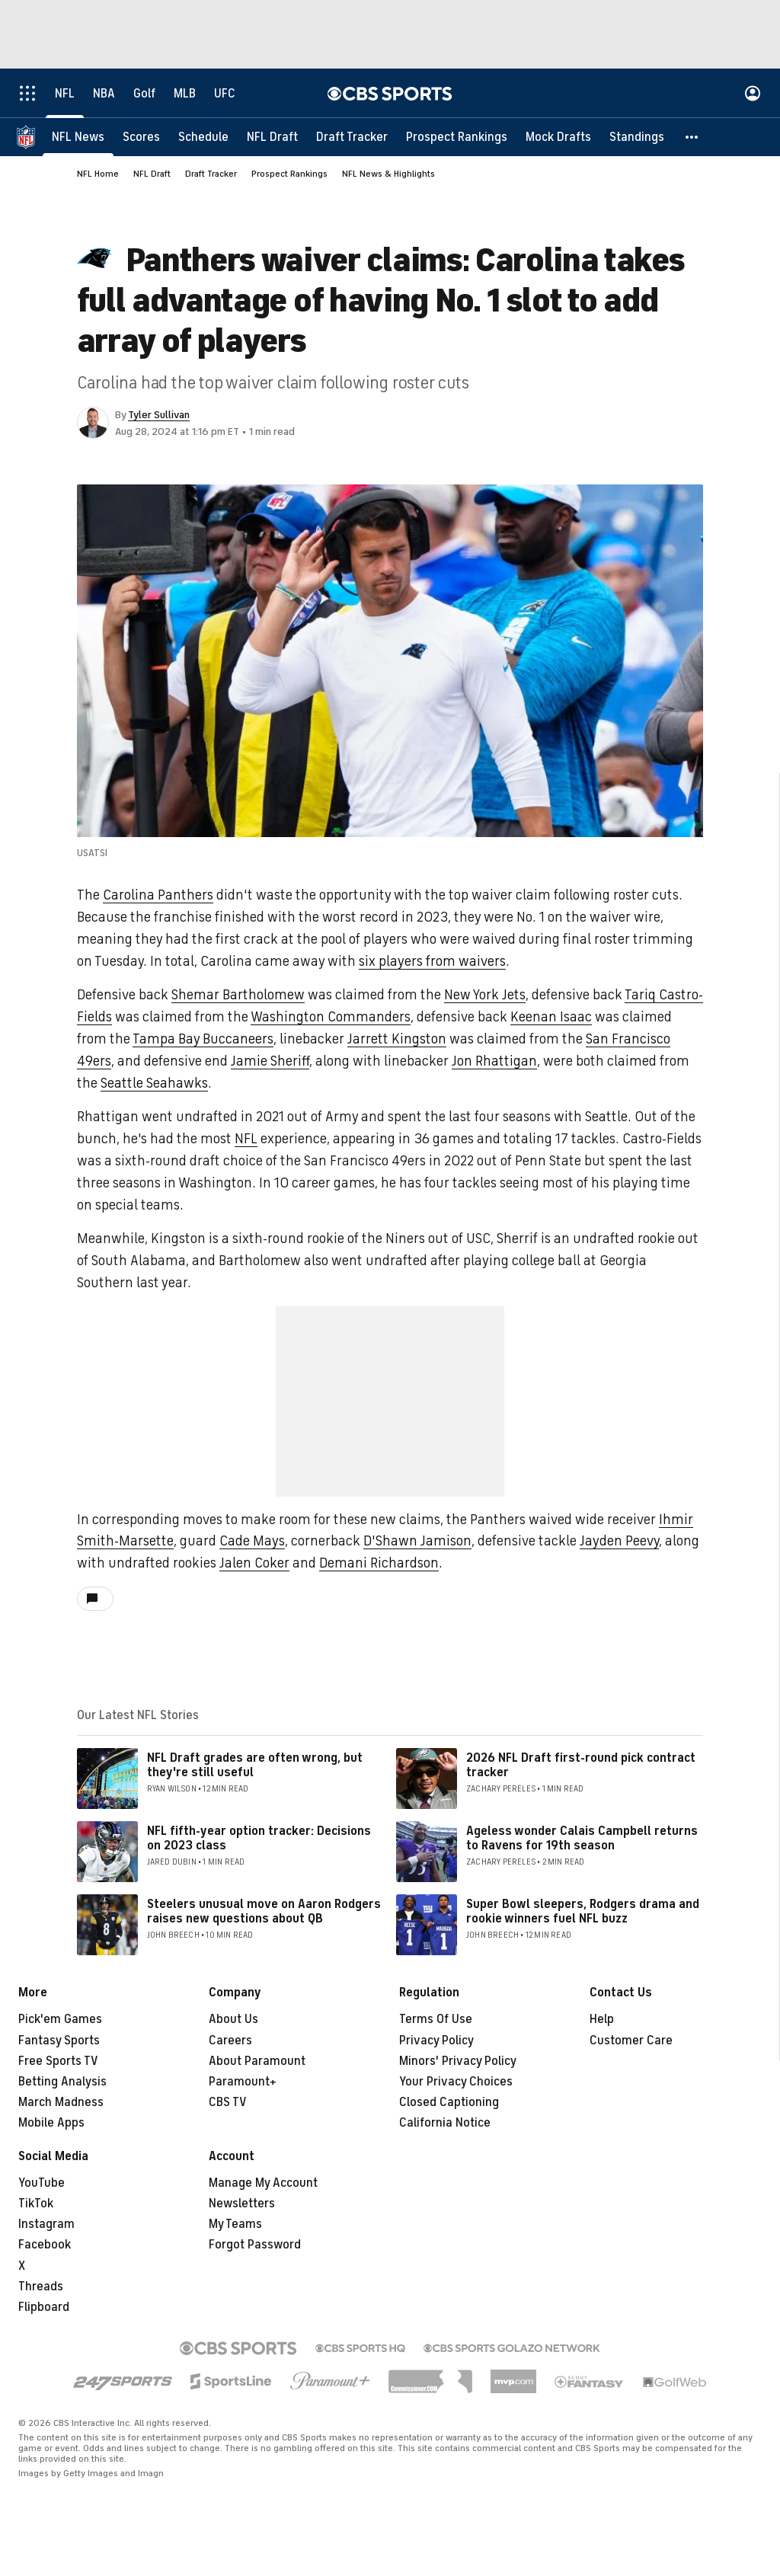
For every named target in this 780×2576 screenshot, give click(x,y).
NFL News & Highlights (388, 173)
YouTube (41, 2183)
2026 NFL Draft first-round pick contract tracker (580, 1765)
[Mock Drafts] (558, 137)
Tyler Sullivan (159, 414)
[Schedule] (203, 137)
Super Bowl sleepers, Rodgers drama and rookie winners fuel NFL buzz (582, 1911)
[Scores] (141, 137)
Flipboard (43, 2307)
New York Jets (485, 994)
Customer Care (631, 2040)
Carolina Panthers (158, 895)
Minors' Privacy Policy (457, 2061)
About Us (233, 2019)
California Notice (445, 2122)
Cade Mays (252, 1540)
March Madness (61, 2102)
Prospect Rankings (289, 173)
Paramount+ (243, 2081)
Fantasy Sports (59, 2040)
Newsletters (242, 2203)
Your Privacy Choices (456, 2081)
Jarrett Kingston (396, 1039)
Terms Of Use (435, 2019)
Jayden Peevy (619, 1540)
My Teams (235, 2224)
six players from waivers (432, 961)
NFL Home (98, 173)
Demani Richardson (379, 1563)
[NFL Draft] (272, 137)
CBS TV (228, 2102)
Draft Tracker (211, 173)
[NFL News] (78, 137)
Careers (230, 2040)
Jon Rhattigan (494, 1061)
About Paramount (257, 2061)
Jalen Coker (254, 1563)
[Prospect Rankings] (456, 137)
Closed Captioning (449, 2102)
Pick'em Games (60, 2019)
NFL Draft (152, 173)
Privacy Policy (436, 2040)
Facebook (44, 2244)
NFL (246, 1138)
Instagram (46, 2224)
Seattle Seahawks (154, 1083)
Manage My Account (263, 2183)
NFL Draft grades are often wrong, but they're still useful (255, 1765)
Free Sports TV (58, 2061)
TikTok (35, 2203)
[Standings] (636, 137)
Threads (40, 2286)
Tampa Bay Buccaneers (203, 1039)
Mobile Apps (51, 2122)
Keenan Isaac (551, 1016)
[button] (692, 137)
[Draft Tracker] (352, 137)
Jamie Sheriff (270, 1061)
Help (602, 2019)
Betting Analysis (62, 2081)
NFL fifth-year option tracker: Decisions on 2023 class (259, 1838)
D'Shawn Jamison (417, 1540)
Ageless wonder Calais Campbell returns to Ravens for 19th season (582, 1838)
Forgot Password (255, 2244)
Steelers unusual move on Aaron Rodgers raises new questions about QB (264, 1911)
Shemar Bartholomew (238, 994)
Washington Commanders (331, 1016)
